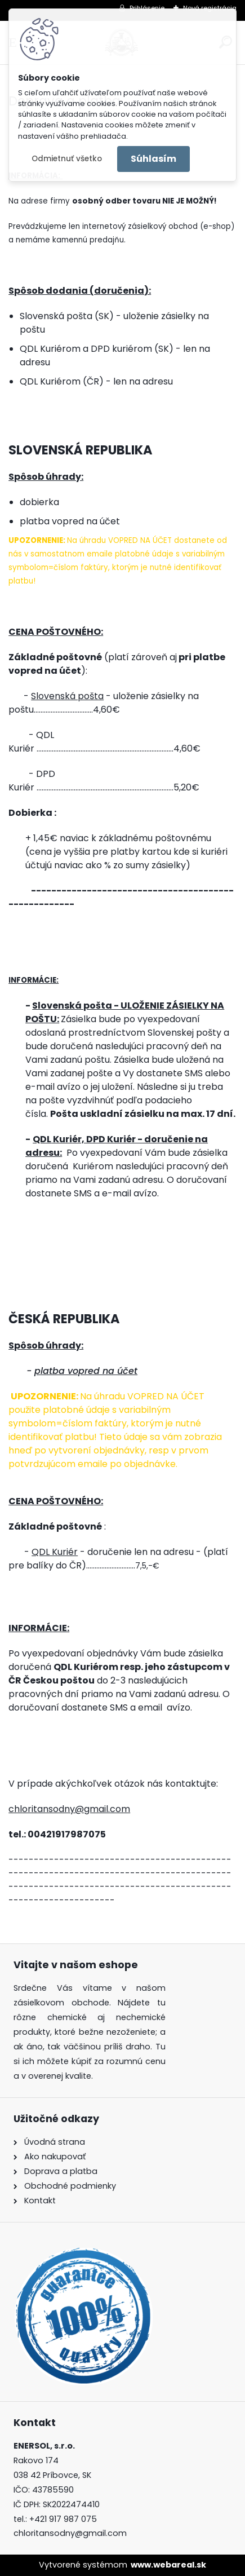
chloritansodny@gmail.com (69, 1808)
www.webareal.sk (168, 2564)
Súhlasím (153, 158)
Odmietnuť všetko (67, 158)
